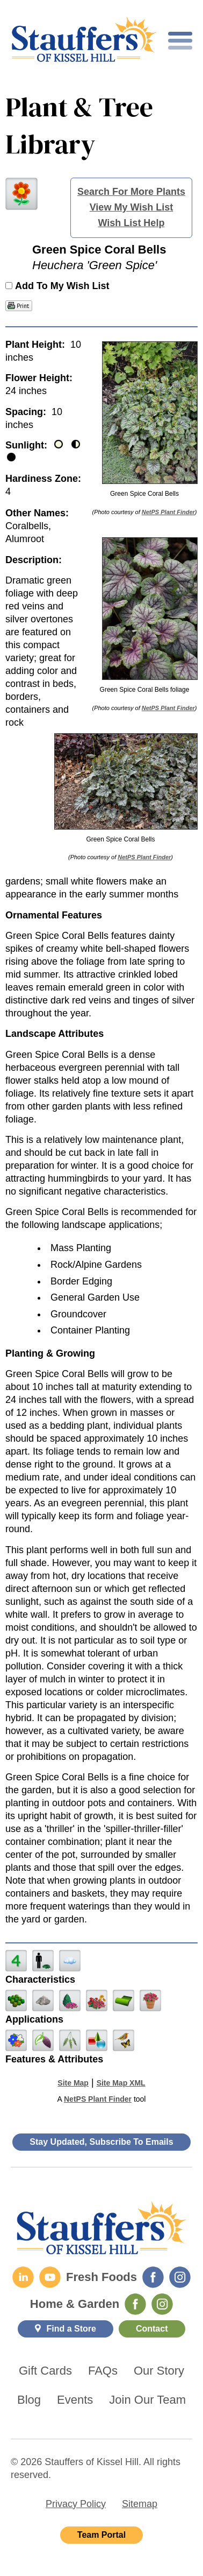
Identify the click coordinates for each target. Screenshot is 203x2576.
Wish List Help (131, 222)
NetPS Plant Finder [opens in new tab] (98, 2099)
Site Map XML (121, 2083)
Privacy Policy (76, 2503)
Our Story (159, 2370)
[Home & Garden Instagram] (162, 2304)
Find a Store (71, 2328)
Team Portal (101, 2534)
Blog (29, 2399)
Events (75, 2399)
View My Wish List (131, 207)
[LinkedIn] (23, 2277)
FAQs (103, 2370)
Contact (152, 2328)
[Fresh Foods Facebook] (153, 2277)
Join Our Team (147, 2399)
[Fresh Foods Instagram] (180, 2277)
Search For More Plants (131, 191)
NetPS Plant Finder (168, 512)
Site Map (73, 2083)
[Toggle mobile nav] (180, 41)
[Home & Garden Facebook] (135, 2304)
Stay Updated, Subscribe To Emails (101, 2141)
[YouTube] (50, 2277)
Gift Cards (45, 2370)
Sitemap (139, 2503)
